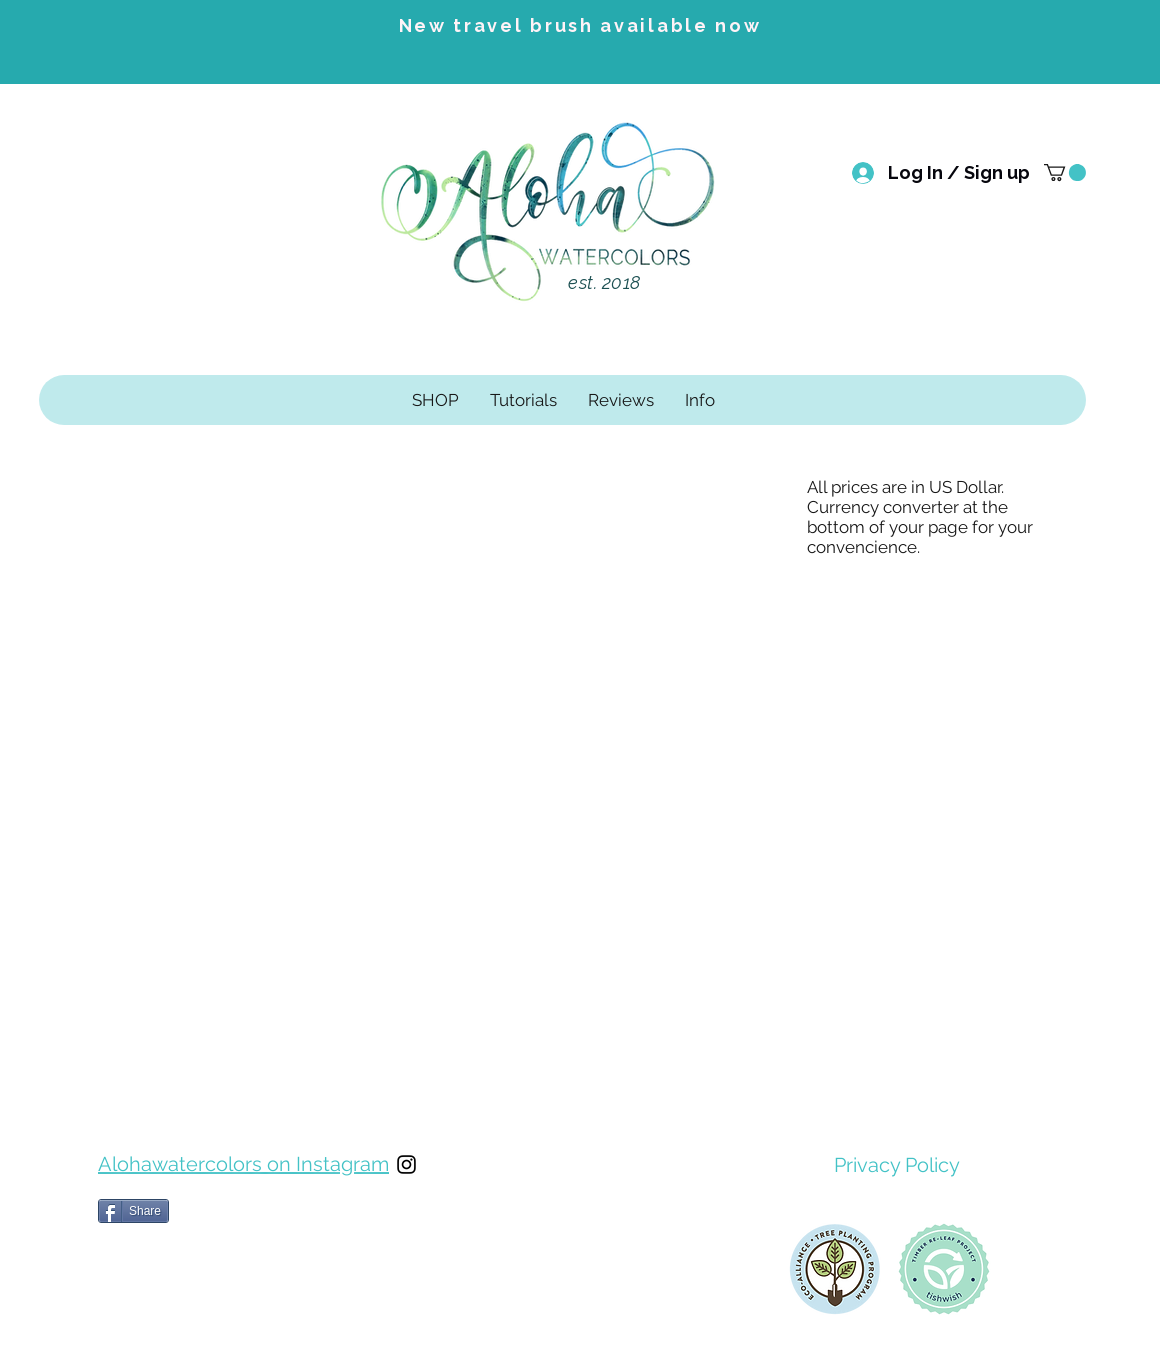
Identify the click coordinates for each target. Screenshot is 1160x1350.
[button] (1065, 172)
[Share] (133, 1211)
